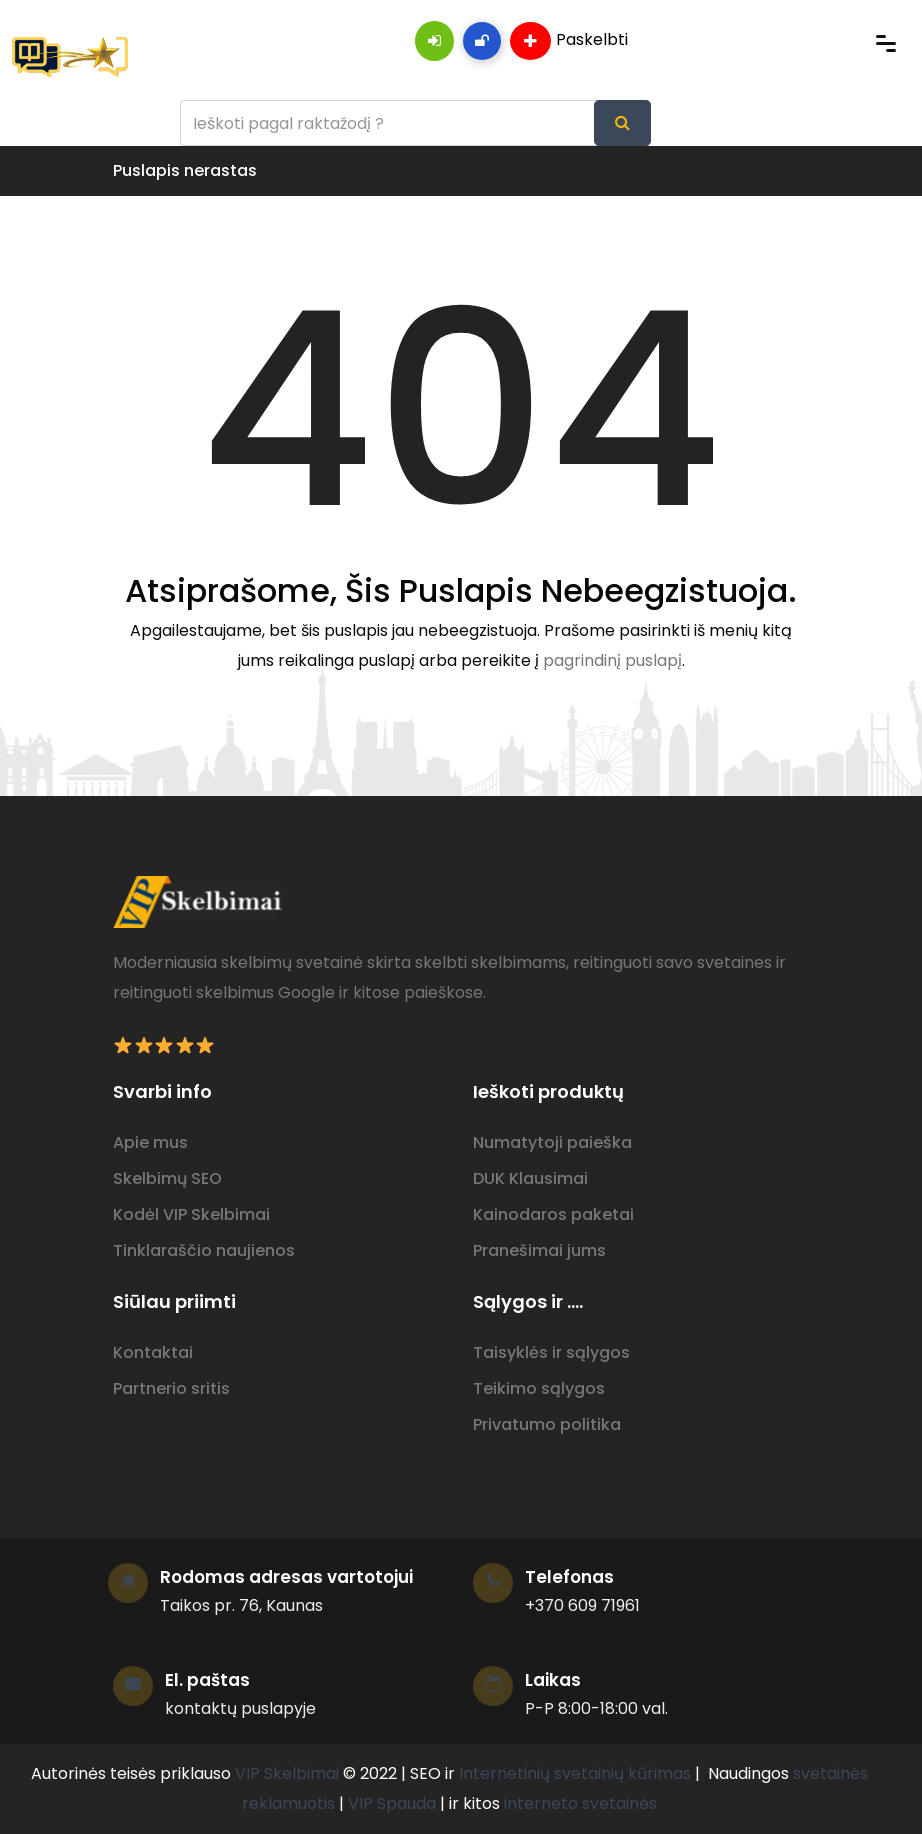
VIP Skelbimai (287, 1773)
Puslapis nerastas (185, 170)
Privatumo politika (547, 1424)
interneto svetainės (580, 1803)
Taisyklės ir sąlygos (551, 1352)
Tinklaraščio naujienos (204, 1250)
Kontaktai (153, 1352)
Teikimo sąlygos (539, 1388)
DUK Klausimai (530, 1178)
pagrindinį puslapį (612, 660)
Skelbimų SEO (167, 1178)
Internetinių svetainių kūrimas (575, 1773)
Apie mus (150, 1142)
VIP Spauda (392, 1803)
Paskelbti (569, 41)
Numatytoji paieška (552, 1142)
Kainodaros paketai (553, 1214)
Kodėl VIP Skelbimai (191, 1214)
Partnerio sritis (171, 1388)
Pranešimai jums (539, 1250)
